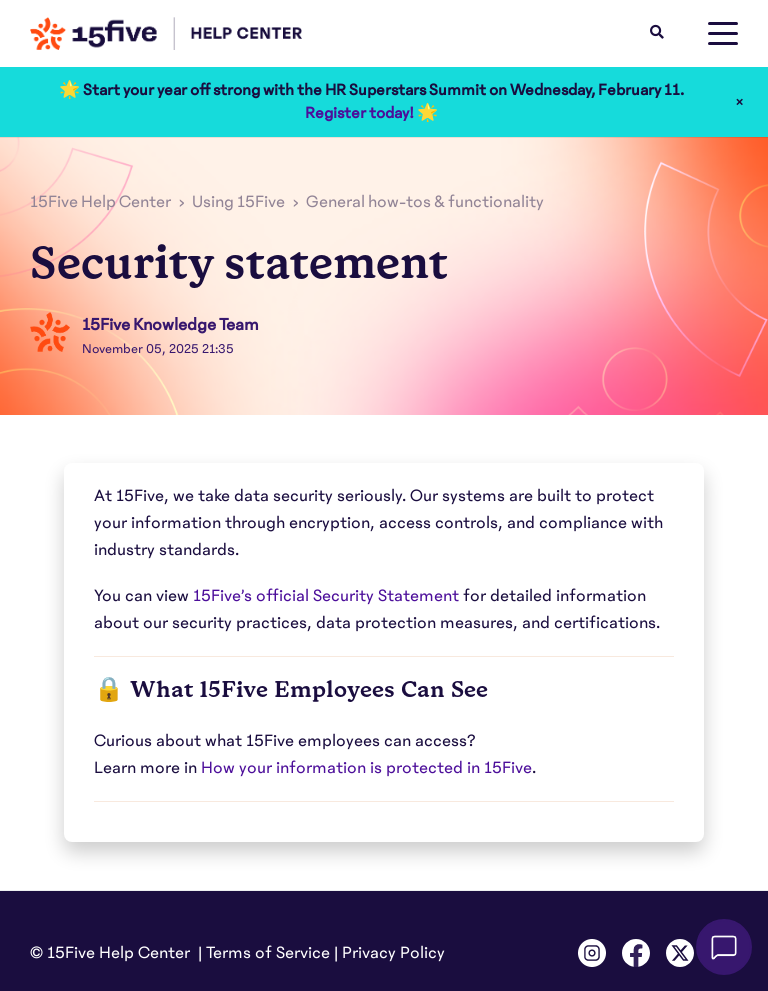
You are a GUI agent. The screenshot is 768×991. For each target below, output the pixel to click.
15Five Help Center (100, 202)
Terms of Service (268, 953)
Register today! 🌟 (371, 113)
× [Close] (739, 102)
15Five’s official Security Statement (326, 596)
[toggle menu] (723, 34)
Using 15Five (238, 202)
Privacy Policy (393, 953)
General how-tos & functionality (425, 202)
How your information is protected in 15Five (366, 768)
